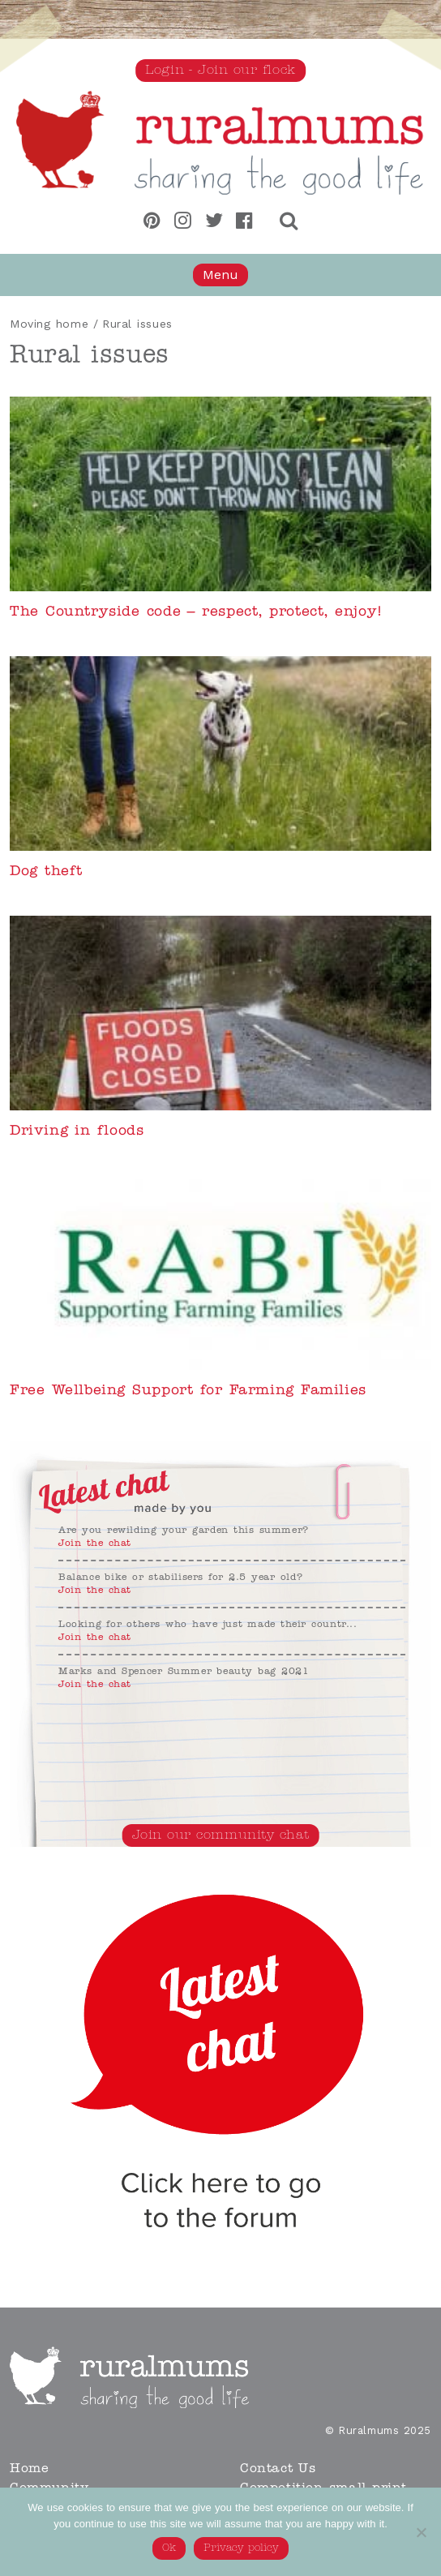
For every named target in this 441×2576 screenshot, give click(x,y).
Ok (169, 2548)
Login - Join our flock (220, 70)
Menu (220, 274)
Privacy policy (241, 2548)
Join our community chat (221, 1835)
